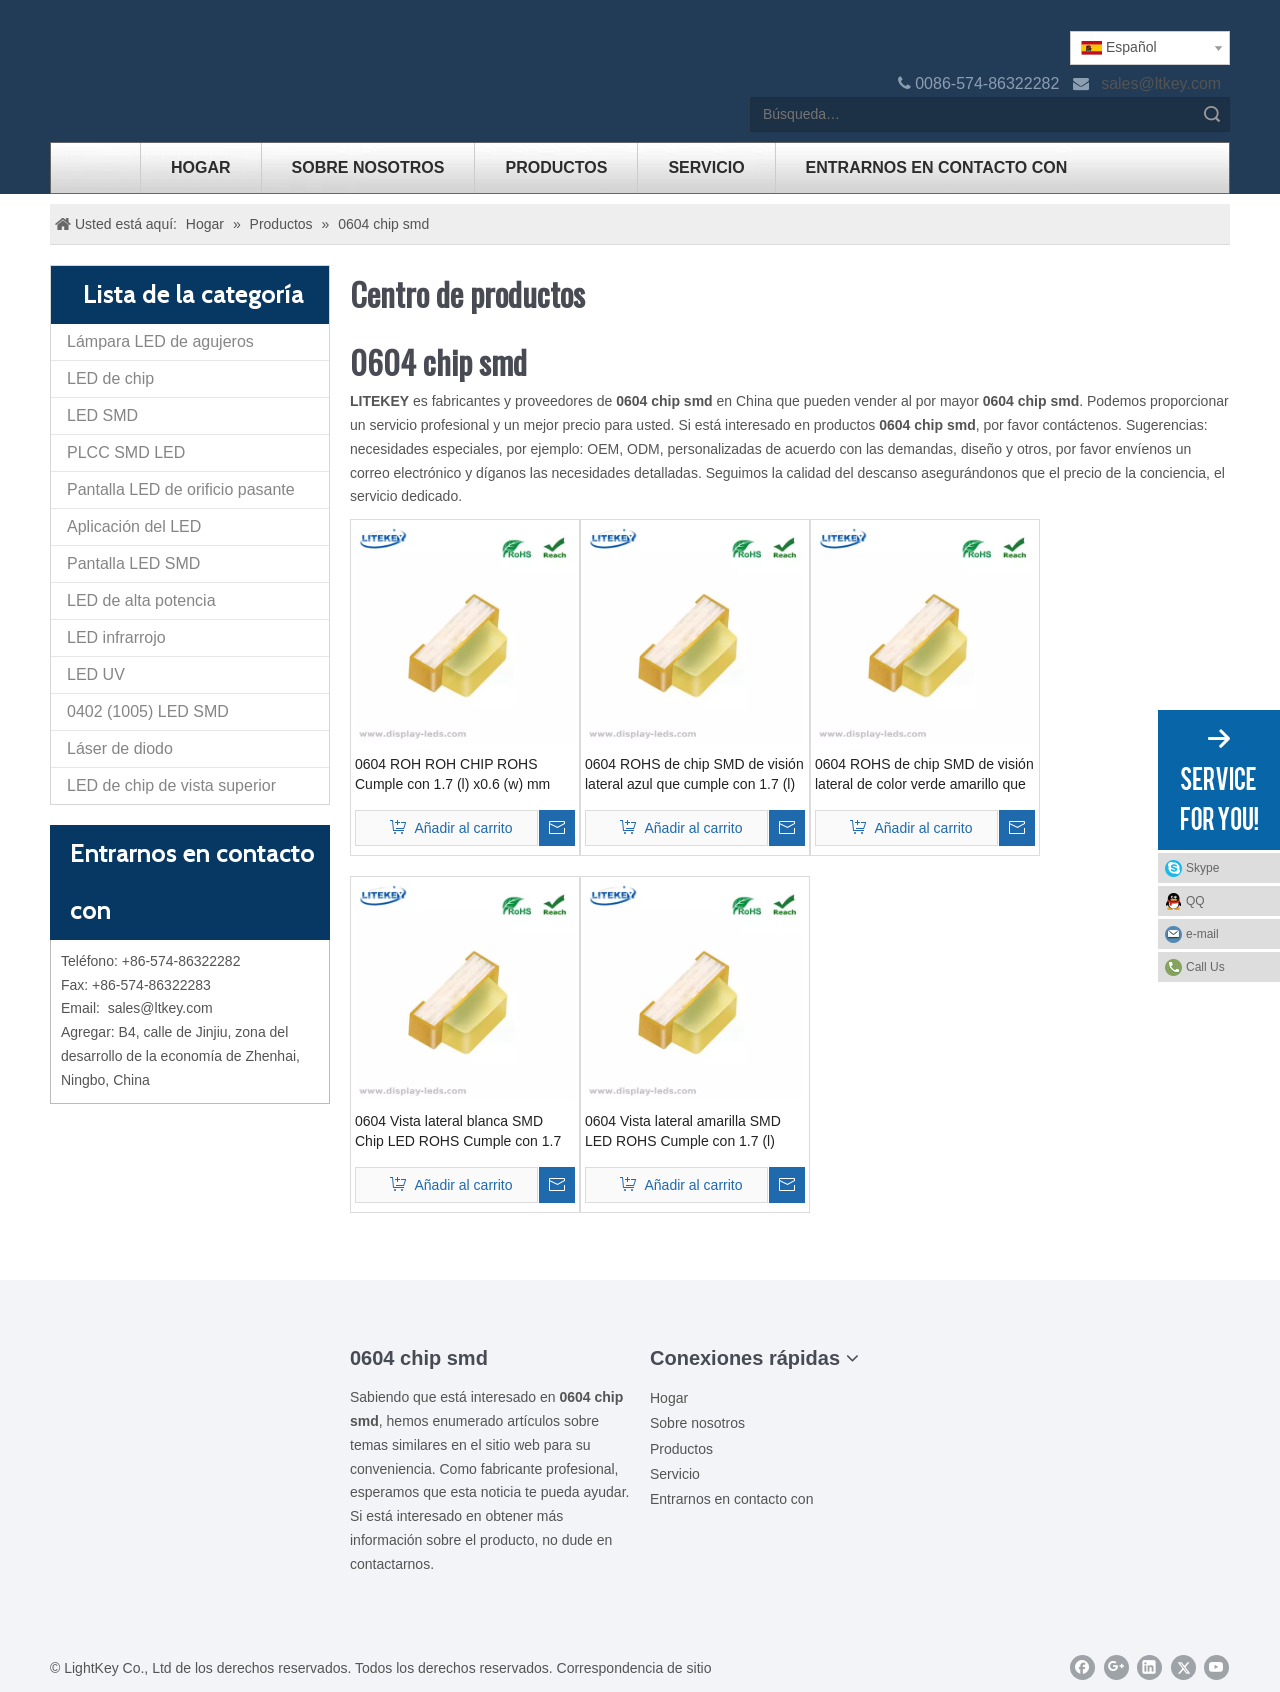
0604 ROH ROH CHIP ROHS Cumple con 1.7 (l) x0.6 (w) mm (452, 774)
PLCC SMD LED (126, 452)
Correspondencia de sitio (634, 1668)
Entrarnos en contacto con (731, 1499)
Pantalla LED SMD (133, 563)
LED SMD (102, 415)
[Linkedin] (1149, 1667)
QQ (1228, 901)
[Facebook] (1082, 1667)
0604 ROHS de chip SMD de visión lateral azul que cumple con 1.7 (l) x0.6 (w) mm (694, 775)
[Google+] (1116, 1667)
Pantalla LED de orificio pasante (181, 489)
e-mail (1228, 934)
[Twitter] (1183, 1667)
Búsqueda (1212, 114)
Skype (1228, 868)
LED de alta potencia (141, 600)
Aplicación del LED (134, 526)
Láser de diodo (120, 748)
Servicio (675, 1474)
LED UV (96, 674)
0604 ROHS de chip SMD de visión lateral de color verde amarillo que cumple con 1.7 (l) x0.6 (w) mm (924, 775)
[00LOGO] (190, 1356)
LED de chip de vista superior (171, 785)
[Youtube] (1216, 1667)
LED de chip (110, 378)
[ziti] (190, 1388)
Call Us (1205, 967)
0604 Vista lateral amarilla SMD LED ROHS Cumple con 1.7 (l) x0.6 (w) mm (683, 1132)
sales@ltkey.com (1163, 83)
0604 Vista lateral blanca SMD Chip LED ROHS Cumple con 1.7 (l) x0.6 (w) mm (458, 1132)
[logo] (66, 47)
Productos (681, 1449)
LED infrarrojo (116, 637)
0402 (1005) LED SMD (148, 711)
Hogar (669, 1398)
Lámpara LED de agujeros (160, 341)
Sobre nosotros (697, 1423)
